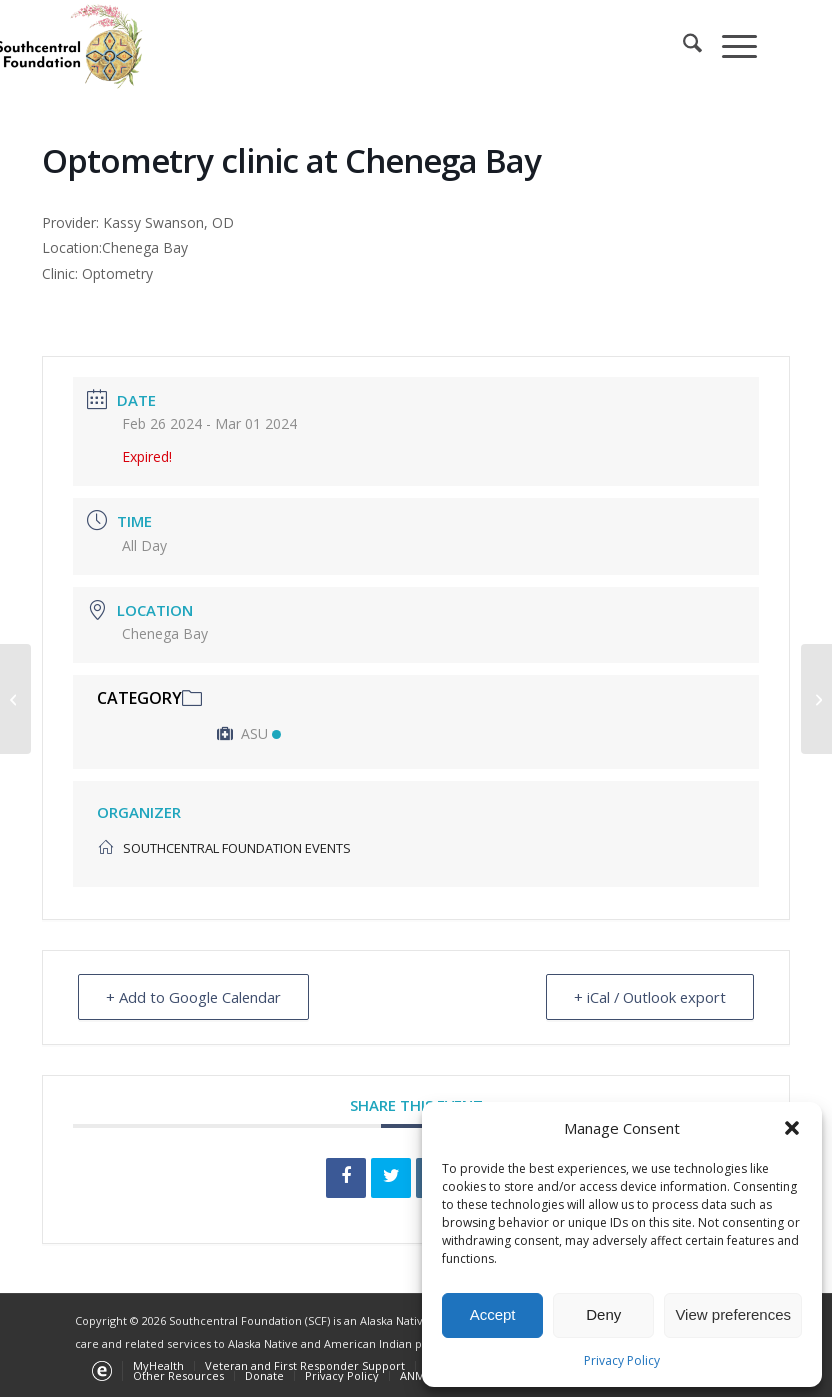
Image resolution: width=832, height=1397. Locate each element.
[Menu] (729, 46)
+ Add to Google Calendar (195, 997)
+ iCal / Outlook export (647, 997)
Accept (493, 1314)
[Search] (682, 46)
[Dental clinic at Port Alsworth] (15, 699)
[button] (792, 1128)
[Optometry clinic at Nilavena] (816, 699)
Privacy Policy (622, 1360)
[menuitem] (682, 46)
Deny (603, 1314)
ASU (249, 733)
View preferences (733, 1314)
